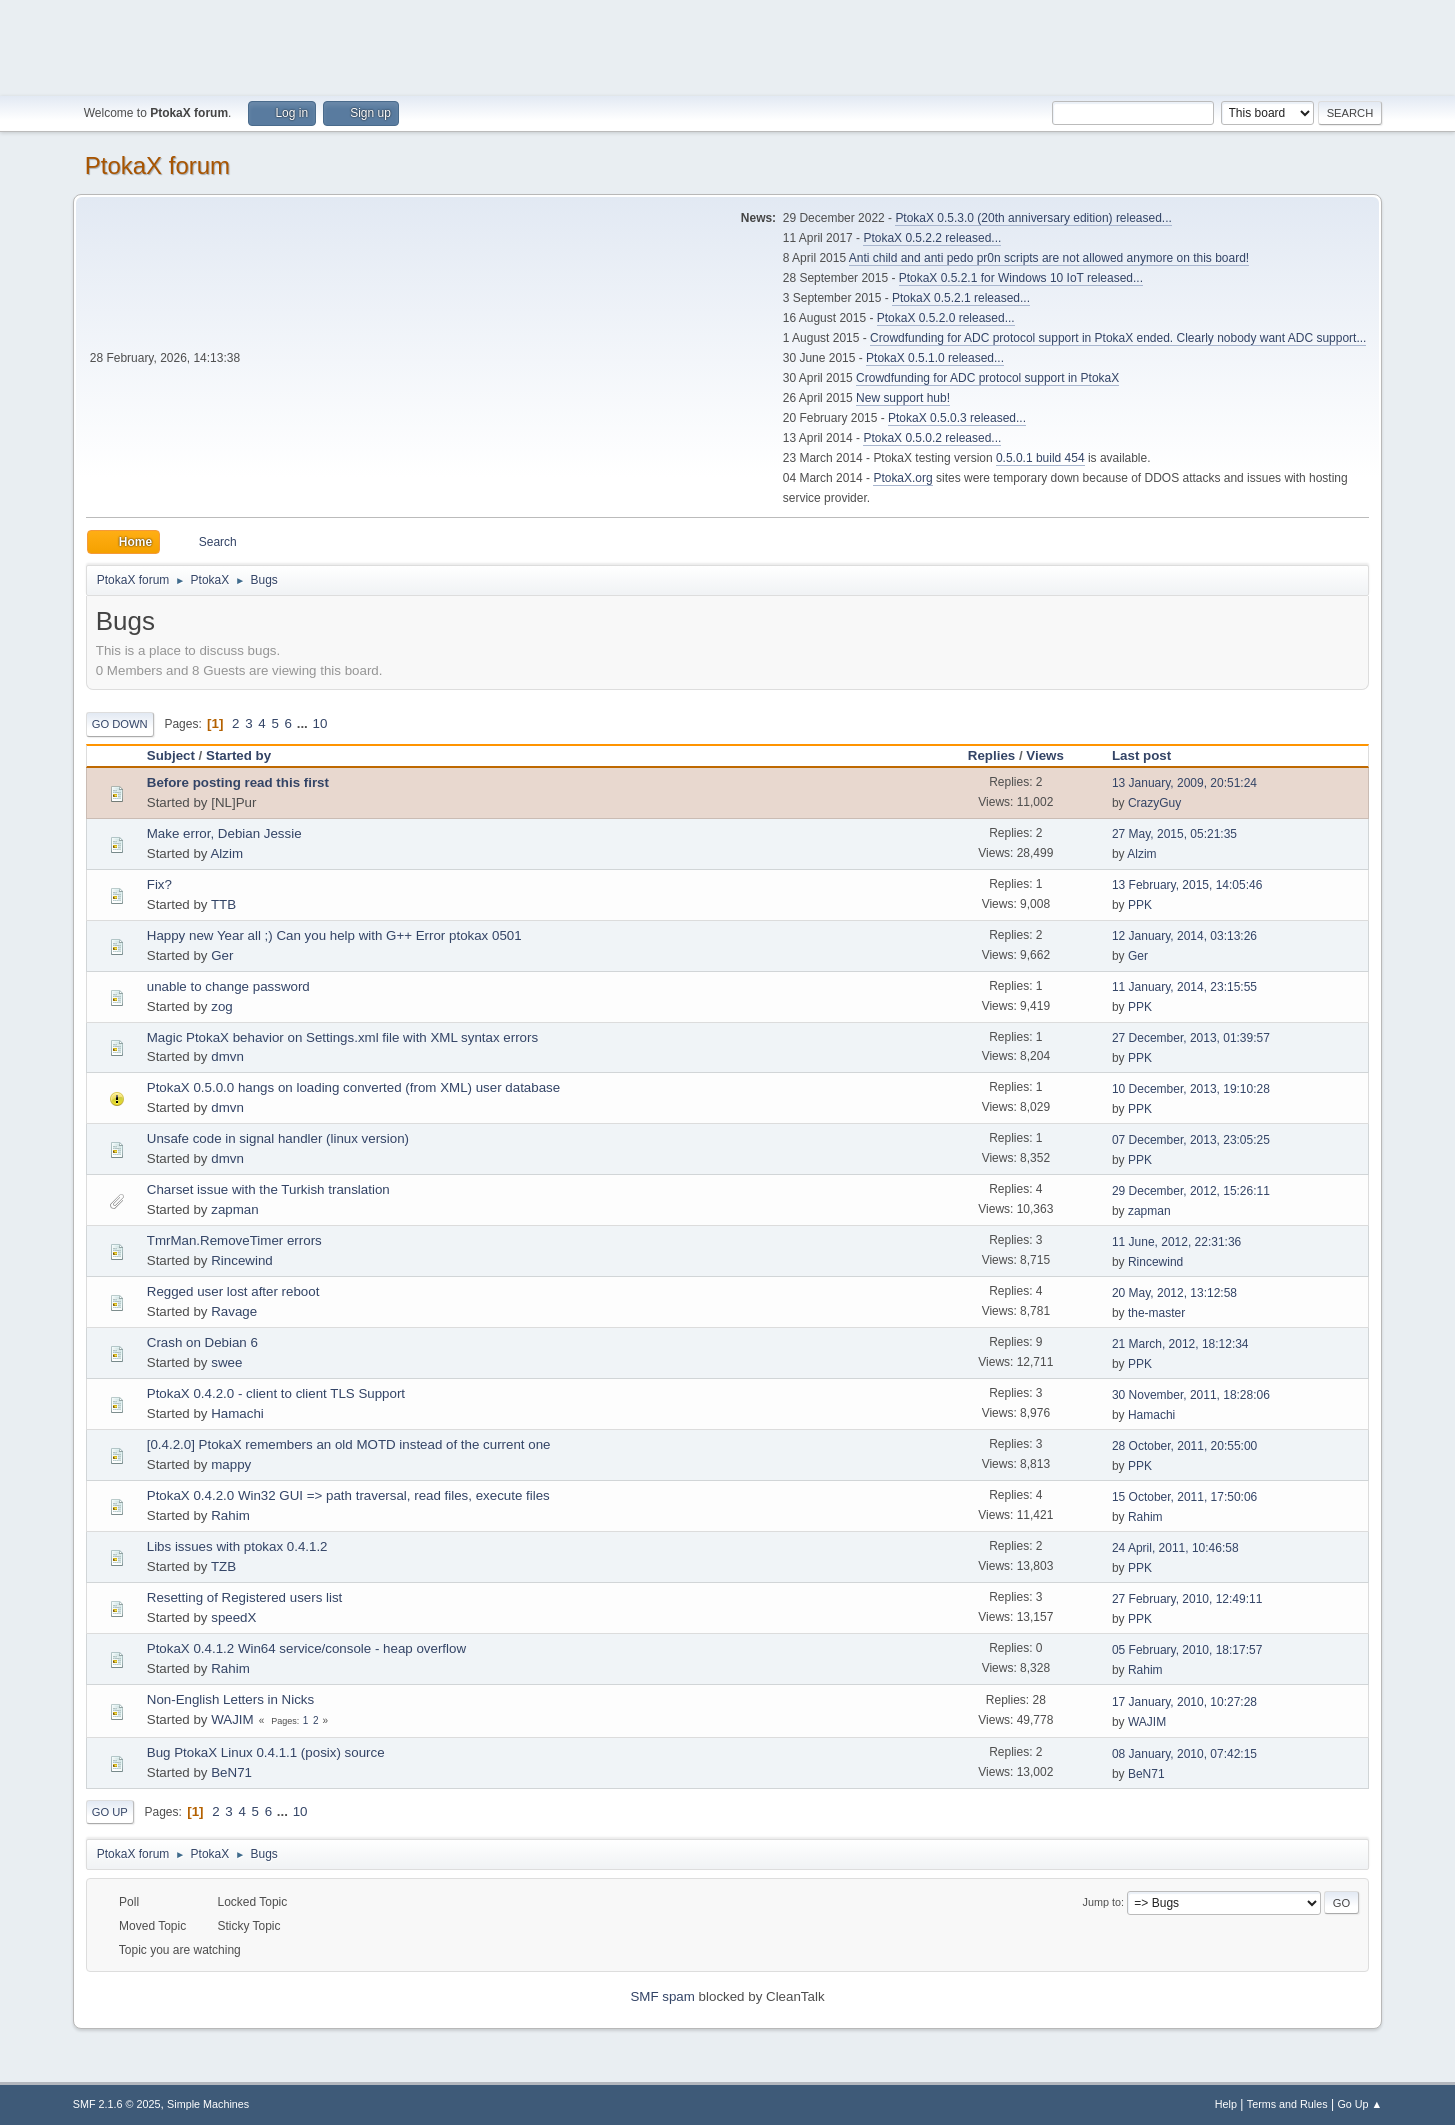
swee (226, 1362)
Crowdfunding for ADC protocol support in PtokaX (987, 378)
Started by (238, 755)
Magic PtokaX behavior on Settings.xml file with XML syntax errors (342, 1037)
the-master (1156, 1313)
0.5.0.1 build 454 (1040, 458)
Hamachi (237, 1413)
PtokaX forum (157, 165)
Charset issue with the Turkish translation (268, 1189)
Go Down (120, 724)
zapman (234, 1209)
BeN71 (231, 1772)
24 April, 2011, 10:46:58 (1175, 1548)
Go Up (110, 1812)
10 (320, 723)
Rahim (230, 1515)
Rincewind (242, 1260)
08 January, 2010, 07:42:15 (1184, 1754)
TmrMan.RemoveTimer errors (234, 1240)
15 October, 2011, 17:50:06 (1184, 1497)
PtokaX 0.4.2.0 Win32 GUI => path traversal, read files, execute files (348, 1495)
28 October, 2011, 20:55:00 (1184, 1446)
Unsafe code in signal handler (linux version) (278, 1138)
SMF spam (662, 1996)
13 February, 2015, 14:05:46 (1187, 885)
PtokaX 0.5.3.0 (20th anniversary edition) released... (1033, 218)
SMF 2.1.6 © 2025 (117, 2104)
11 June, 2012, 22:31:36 (1176, 1242)
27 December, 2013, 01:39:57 (1191, 1038)
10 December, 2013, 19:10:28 (1191, 1089)
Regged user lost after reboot (233, 1291)
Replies (991, 755)
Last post (1150, 755)
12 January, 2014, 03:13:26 (1184, 936)
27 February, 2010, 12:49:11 (1187, 1599)
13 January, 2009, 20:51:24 (1184, 783)
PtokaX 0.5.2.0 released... (946, 318)
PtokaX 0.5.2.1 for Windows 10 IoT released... (1021, 278)
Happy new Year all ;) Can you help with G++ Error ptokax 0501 (334, 935)
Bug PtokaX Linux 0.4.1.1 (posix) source (266, 1752)
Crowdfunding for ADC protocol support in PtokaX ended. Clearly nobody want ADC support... (1118, 338)
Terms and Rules (1287, 2104)
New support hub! (903, 398)
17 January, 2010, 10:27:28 (1184, 1702)
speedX (233, 1617)
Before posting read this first (238, 782)
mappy (231, 1464)
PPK (1140, 905)
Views (1045, 755)
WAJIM (232, 1719)
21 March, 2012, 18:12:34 (1180, 1344)
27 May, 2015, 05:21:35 (1174, 834)
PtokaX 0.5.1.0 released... (935, 358)
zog (222, 1006)
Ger (222, 955)
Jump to (1102, 1902)
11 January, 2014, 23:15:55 (1184, 987)
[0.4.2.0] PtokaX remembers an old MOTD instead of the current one (349, 1444)
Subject (171, 755)
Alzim (226, 853)
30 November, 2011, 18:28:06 (1191, 1395)
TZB (223, 1566)
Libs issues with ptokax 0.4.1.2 (237, 1546)
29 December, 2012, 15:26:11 (1191, 1191)
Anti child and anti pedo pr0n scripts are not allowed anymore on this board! (1049, 258)
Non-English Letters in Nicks (230, 1699)
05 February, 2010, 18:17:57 (1187, 1650)
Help (1226, 2104)
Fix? (159, 884)
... (304, 723)
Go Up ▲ (1359, 2104)
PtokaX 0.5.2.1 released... (961, 298)
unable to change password (228, 986)
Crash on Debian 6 (202, 1342)
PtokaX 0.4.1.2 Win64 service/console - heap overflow (306, 1648)
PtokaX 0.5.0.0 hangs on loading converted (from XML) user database (353, 1087)
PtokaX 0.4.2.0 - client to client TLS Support (276, 1393)
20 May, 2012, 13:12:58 (1174, 1293)
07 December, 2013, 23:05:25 (1191, 1140)
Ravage (234, 1311)
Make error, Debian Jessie (224, 833)
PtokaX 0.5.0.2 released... (932, 438)
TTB (223, 904)
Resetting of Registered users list (245, 1597)
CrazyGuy (1154, 803)
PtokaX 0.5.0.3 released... (957, 418)
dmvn (227, 1056)
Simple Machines (208, 2104)
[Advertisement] (728, 45)
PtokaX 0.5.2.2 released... (932, 238)
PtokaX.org (902, 478)
